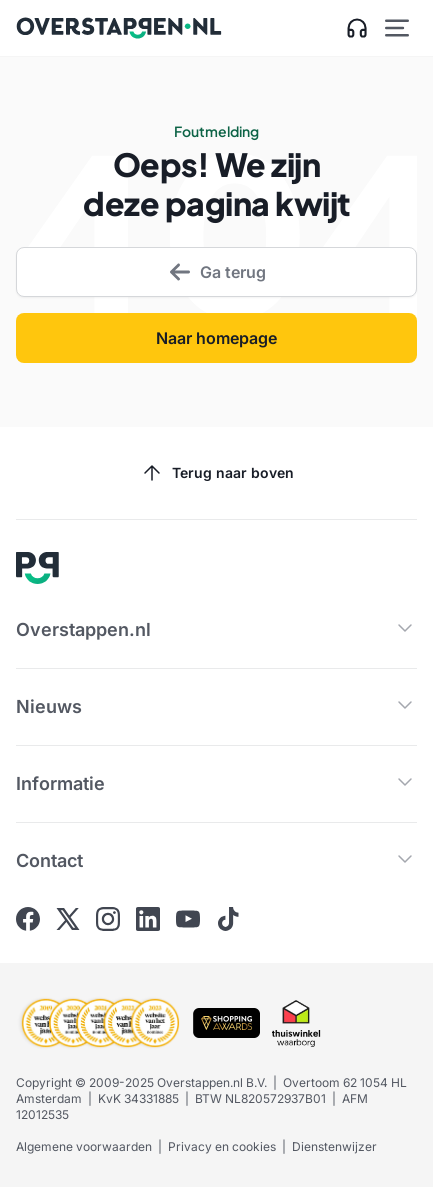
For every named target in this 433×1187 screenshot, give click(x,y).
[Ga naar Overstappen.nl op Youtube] (188, 919)
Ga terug (217, 272)
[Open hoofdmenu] (397, 28)
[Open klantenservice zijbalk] (357, 28)
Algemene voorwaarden (84, 1146)
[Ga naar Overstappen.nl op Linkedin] (148, 919)
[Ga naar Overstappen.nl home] (119, 28)
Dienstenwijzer (334, 1146)
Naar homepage (216, 338)
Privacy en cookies (222, 1146)
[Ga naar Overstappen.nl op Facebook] (28, 919)
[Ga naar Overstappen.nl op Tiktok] (228, 919)
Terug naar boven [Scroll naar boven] (217, 473)
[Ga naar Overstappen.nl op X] (68, 919)
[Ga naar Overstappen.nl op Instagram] (108, 919)
